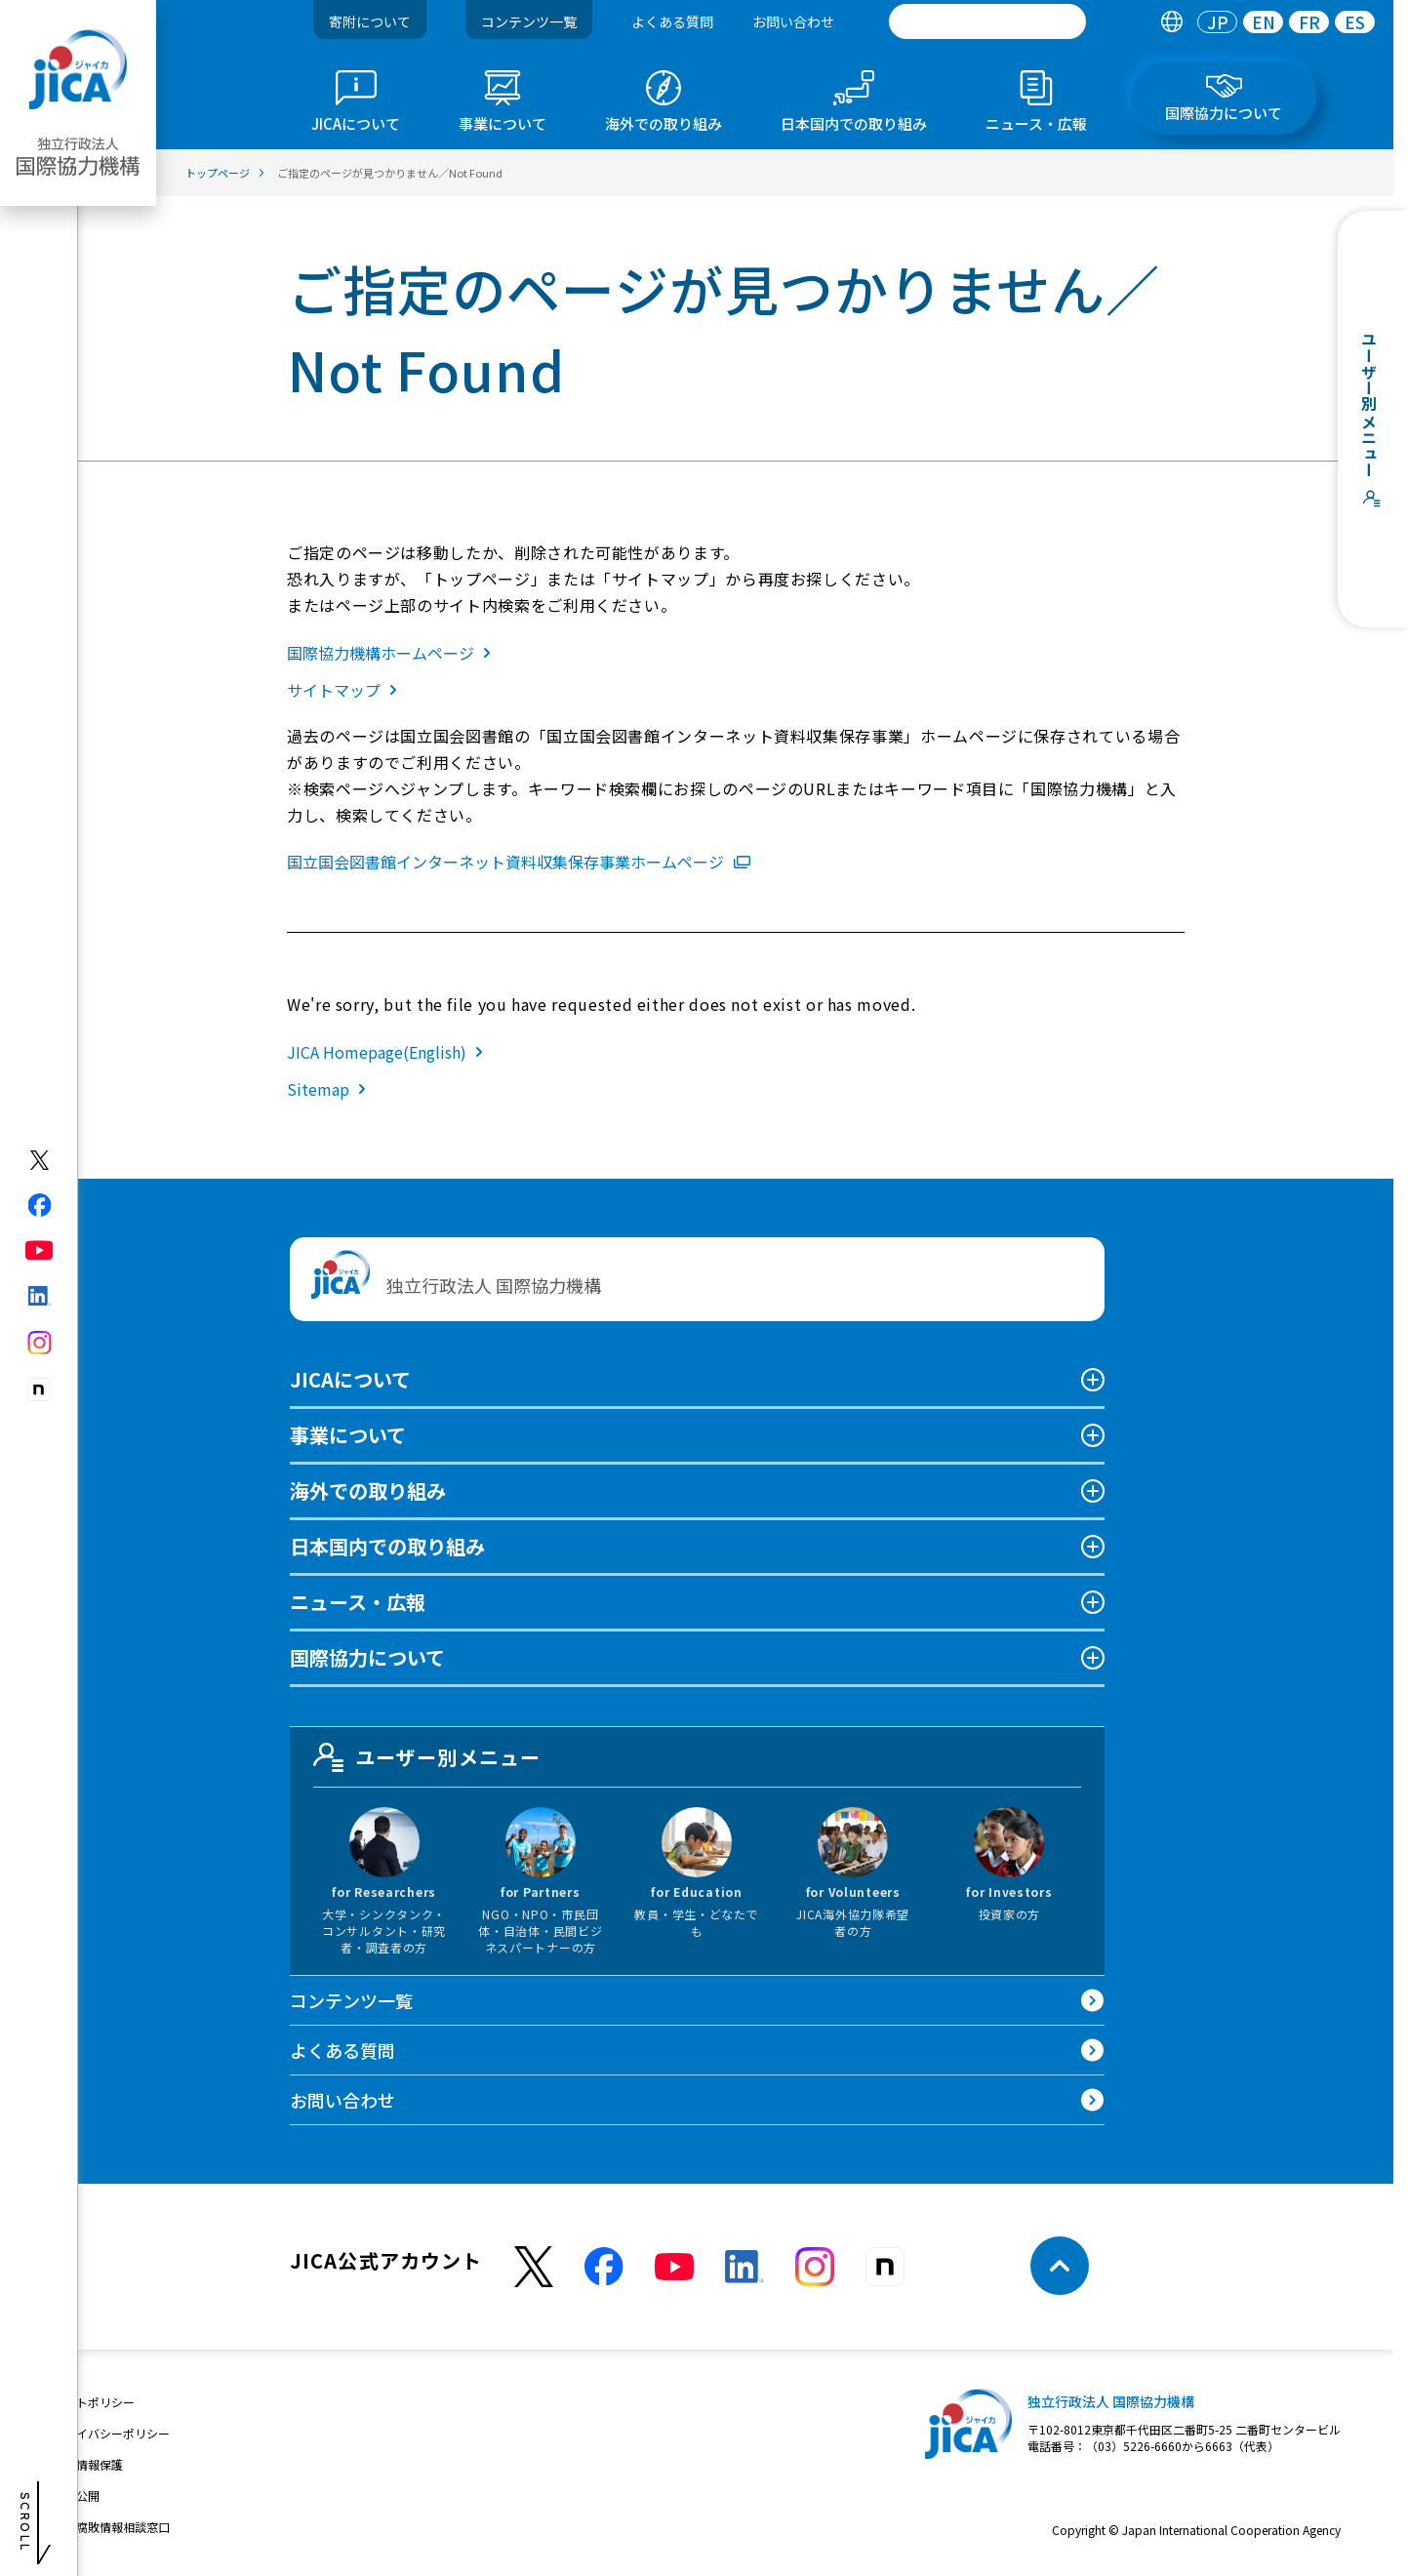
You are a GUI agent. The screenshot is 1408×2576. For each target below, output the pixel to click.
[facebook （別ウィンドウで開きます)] (604, 2266)
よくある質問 (672, 21)
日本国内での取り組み (387, 1546)
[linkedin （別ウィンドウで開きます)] (744, 2266)
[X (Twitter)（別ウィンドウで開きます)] (39, 1160)
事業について (348, 1435)
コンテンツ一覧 (529, 21)
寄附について (370, 21)
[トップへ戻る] (1059, 2265)
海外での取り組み (368, 1490)
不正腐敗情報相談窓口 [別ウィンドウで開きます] (111, 2526)
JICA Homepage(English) (389, 1052)
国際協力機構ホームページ (393, 652)
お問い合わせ (793, 21)
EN (1263, 22)
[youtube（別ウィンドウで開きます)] (39, 1250)
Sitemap (330, 1089)
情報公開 (76, 2495)
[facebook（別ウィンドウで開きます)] (39, 1205)
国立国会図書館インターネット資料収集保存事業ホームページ (518, 861)
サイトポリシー (94, 2402)
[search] (987, 21)
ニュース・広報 (357, 1602)
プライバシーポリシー (111, 2433)
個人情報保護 (88, 2464)
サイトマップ (346, 690)
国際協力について (367, 1657)
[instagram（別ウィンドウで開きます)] (39, 1342)
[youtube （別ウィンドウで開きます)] (674, 2266)
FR (1309, 22)
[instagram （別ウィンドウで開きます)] (814, 2266)
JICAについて (350, 1379)
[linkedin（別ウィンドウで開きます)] (39, 1296)
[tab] (1171, 22)
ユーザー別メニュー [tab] (427, 1757)
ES (1355, 22)
